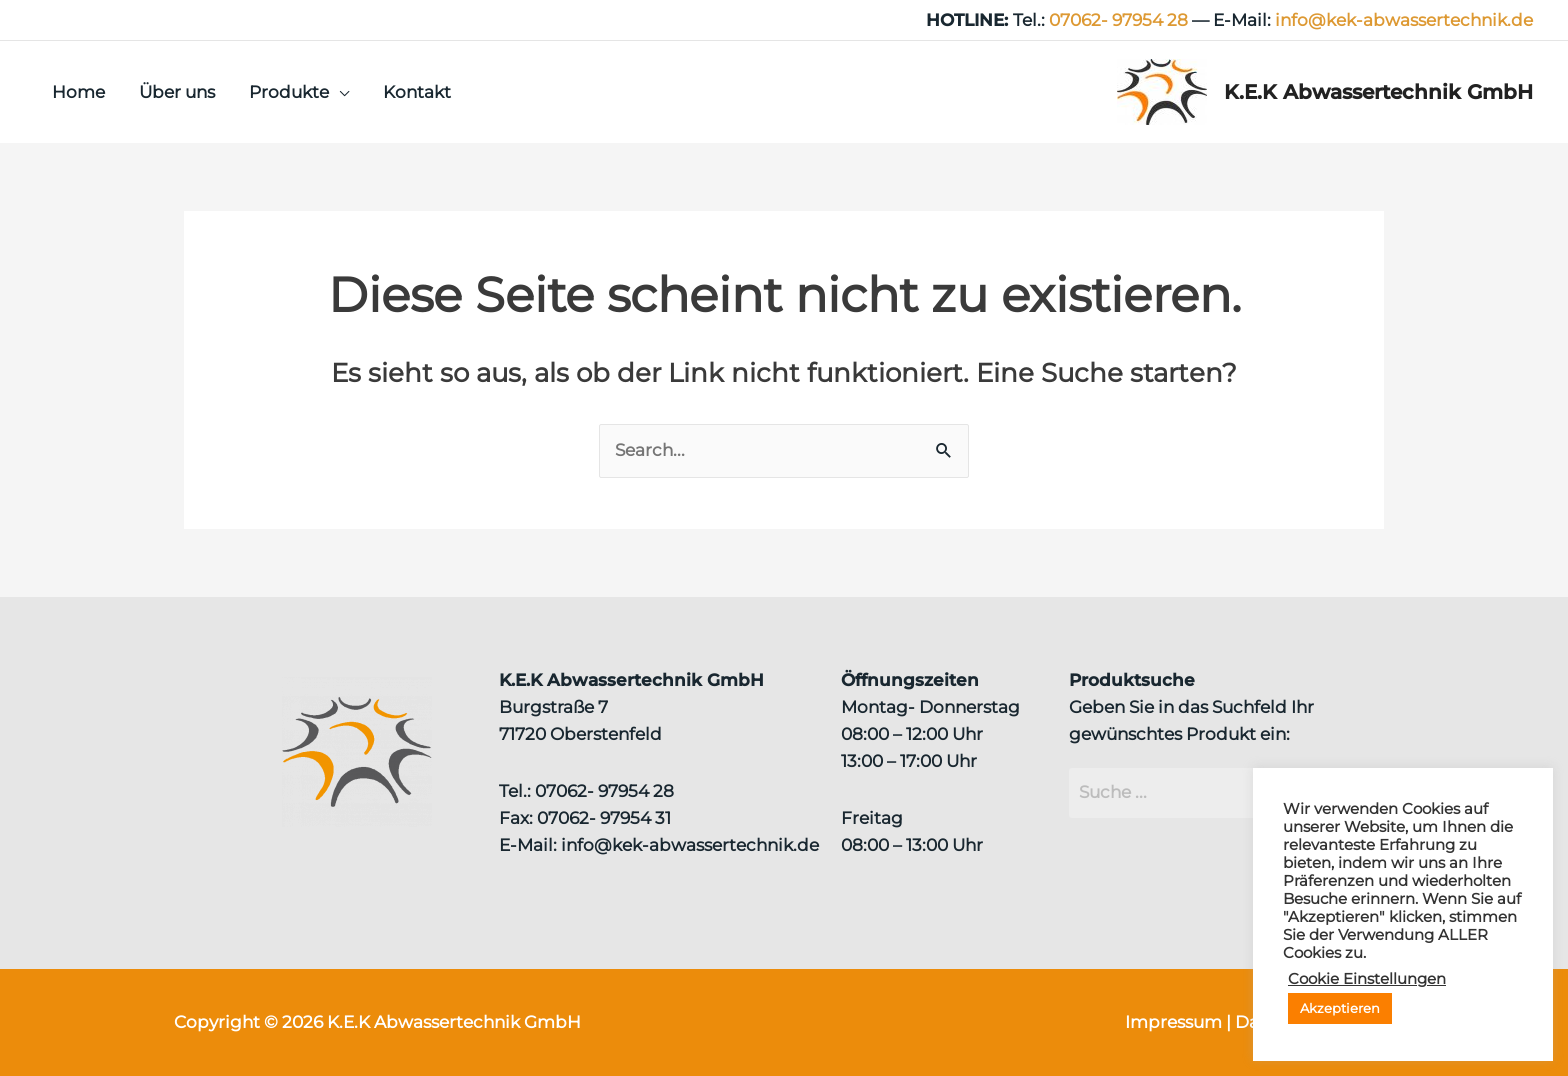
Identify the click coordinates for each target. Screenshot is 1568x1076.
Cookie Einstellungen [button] (1367, 979)
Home (78, 92)
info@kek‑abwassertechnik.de (1404, 20)
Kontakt (417, 92)
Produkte (289, 92)
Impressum (1173, 1022)
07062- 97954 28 (1118, 20)
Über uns (177, 92)
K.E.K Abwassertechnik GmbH (1378, 92)
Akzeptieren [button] (1340, 1008)
